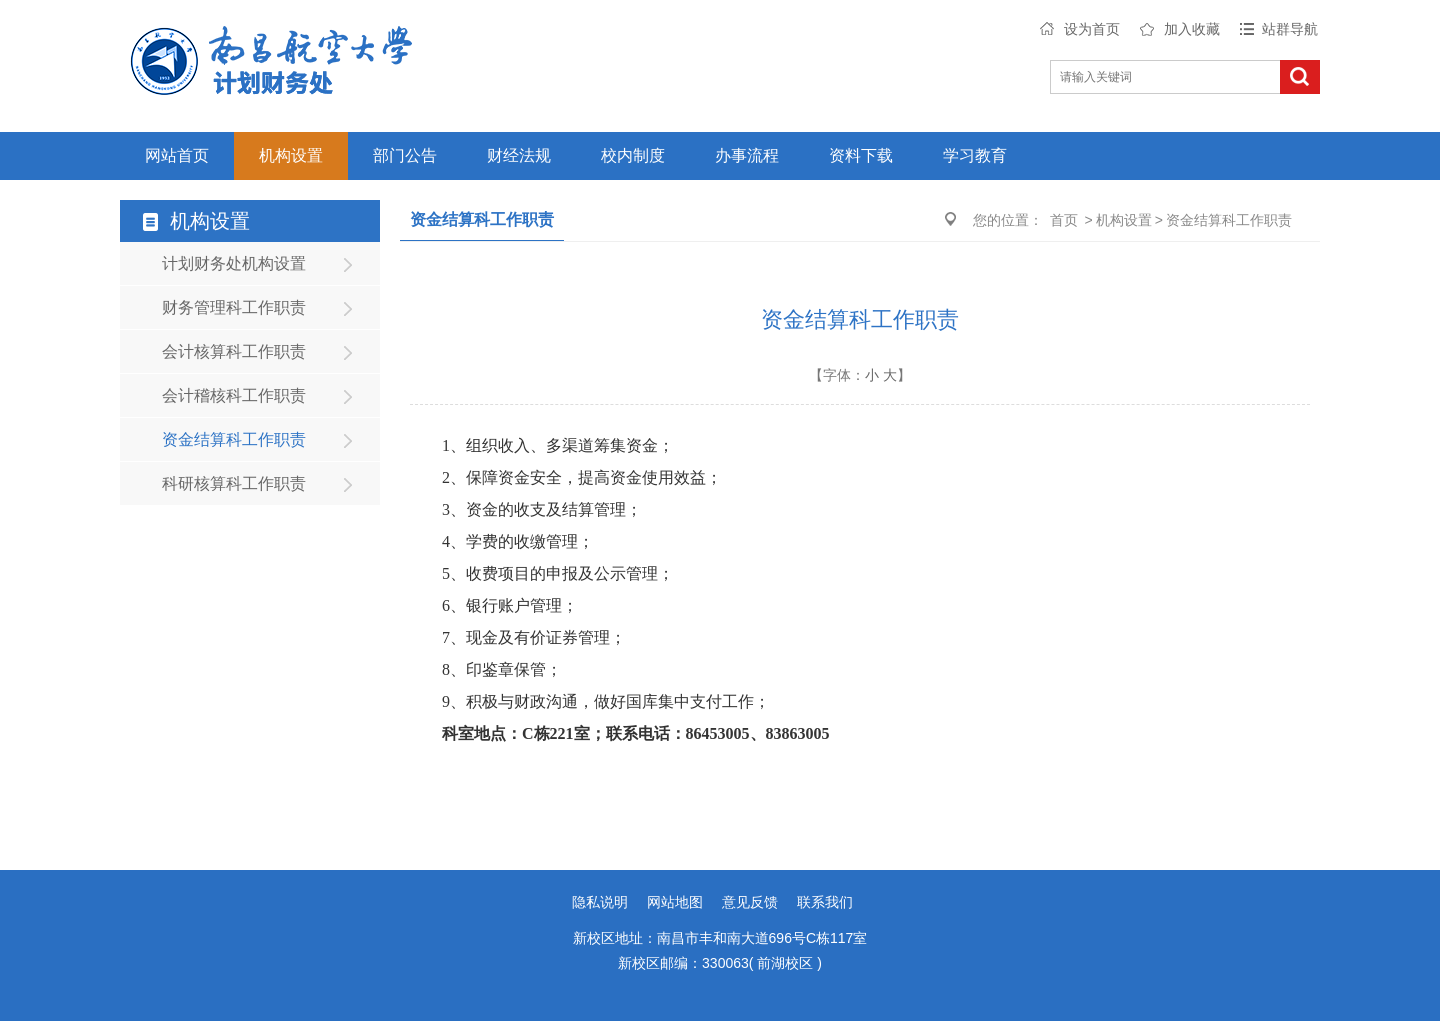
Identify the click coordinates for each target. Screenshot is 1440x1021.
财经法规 (519, 155)
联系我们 (825, 902)
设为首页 (1092, 29)
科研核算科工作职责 (234, 483)
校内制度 (633, 155)
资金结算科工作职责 (234, 439)
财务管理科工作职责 (234, 307)
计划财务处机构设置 (234, 263)
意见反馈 (750, 902)
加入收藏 (1192, 29)
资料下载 (861, 155)
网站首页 (177, 155)
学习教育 (975, 155)
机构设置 (291, 155)
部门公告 (405, 155)
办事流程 (747, 155)
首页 (1064, 220)
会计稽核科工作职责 (234, 395)
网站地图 (675, 902)
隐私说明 (600, 902)
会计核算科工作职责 (234, 351)
